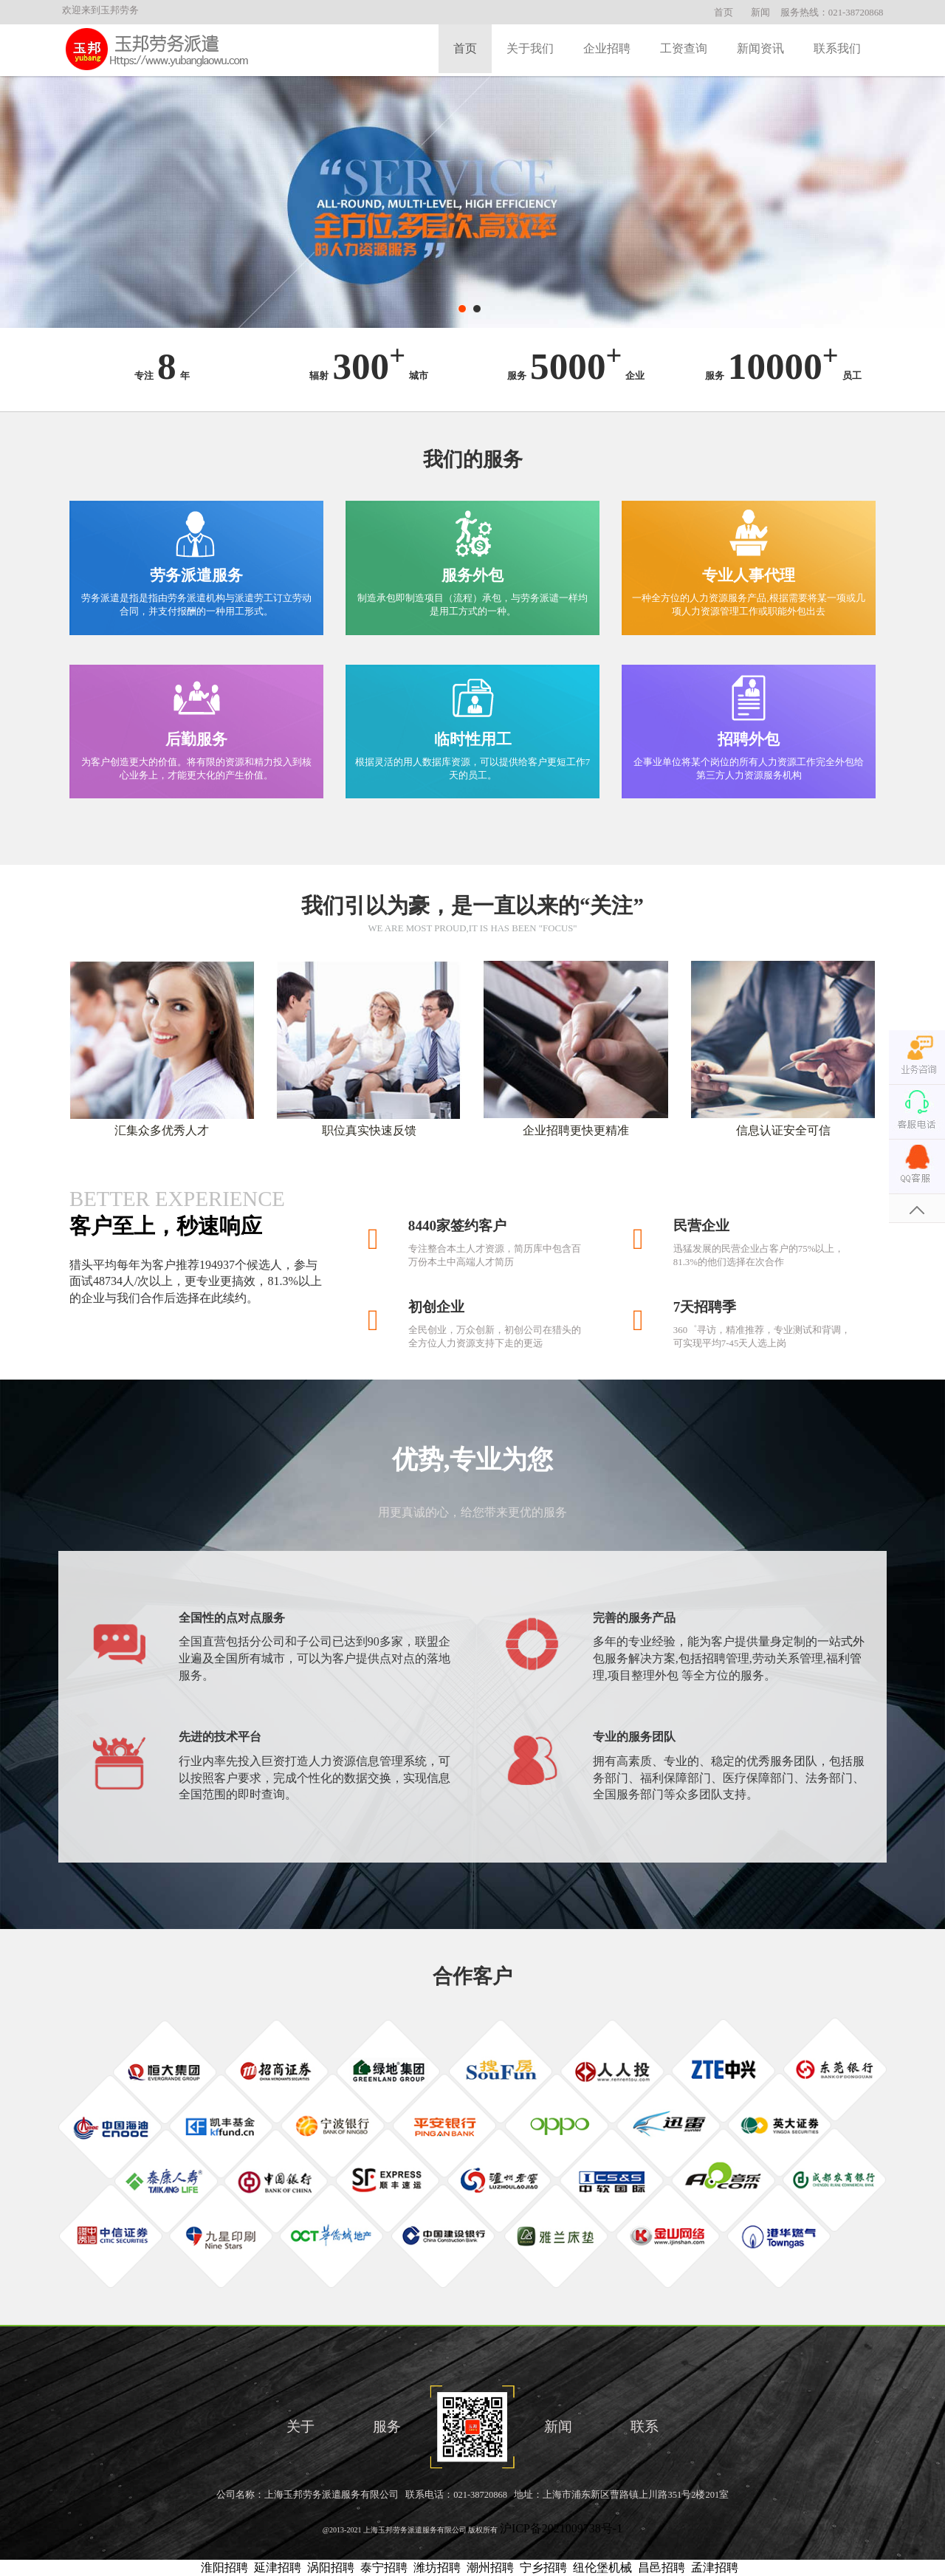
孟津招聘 (714, 2567)
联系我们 (837, 48)
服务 (387, 2426)
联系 (644, 2426)
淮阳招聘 (224, 2567)
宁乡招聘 (543, 2567)
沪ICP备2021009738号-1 (561, 2528)
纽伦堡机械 (602, 2567)
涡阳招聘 (330, 2567)
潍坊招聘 (437, 2567)
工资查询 (683, 48)
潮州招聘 (490, 2567)
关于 (300, 2426)
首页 (723, 12)
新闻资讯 (760, 48)
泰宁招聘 (384, 2567)
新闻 (760, 12)
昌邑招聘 (661, 2567)
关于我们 (530, 48)
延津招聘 (277, 2567)
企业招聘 (606, 48)
